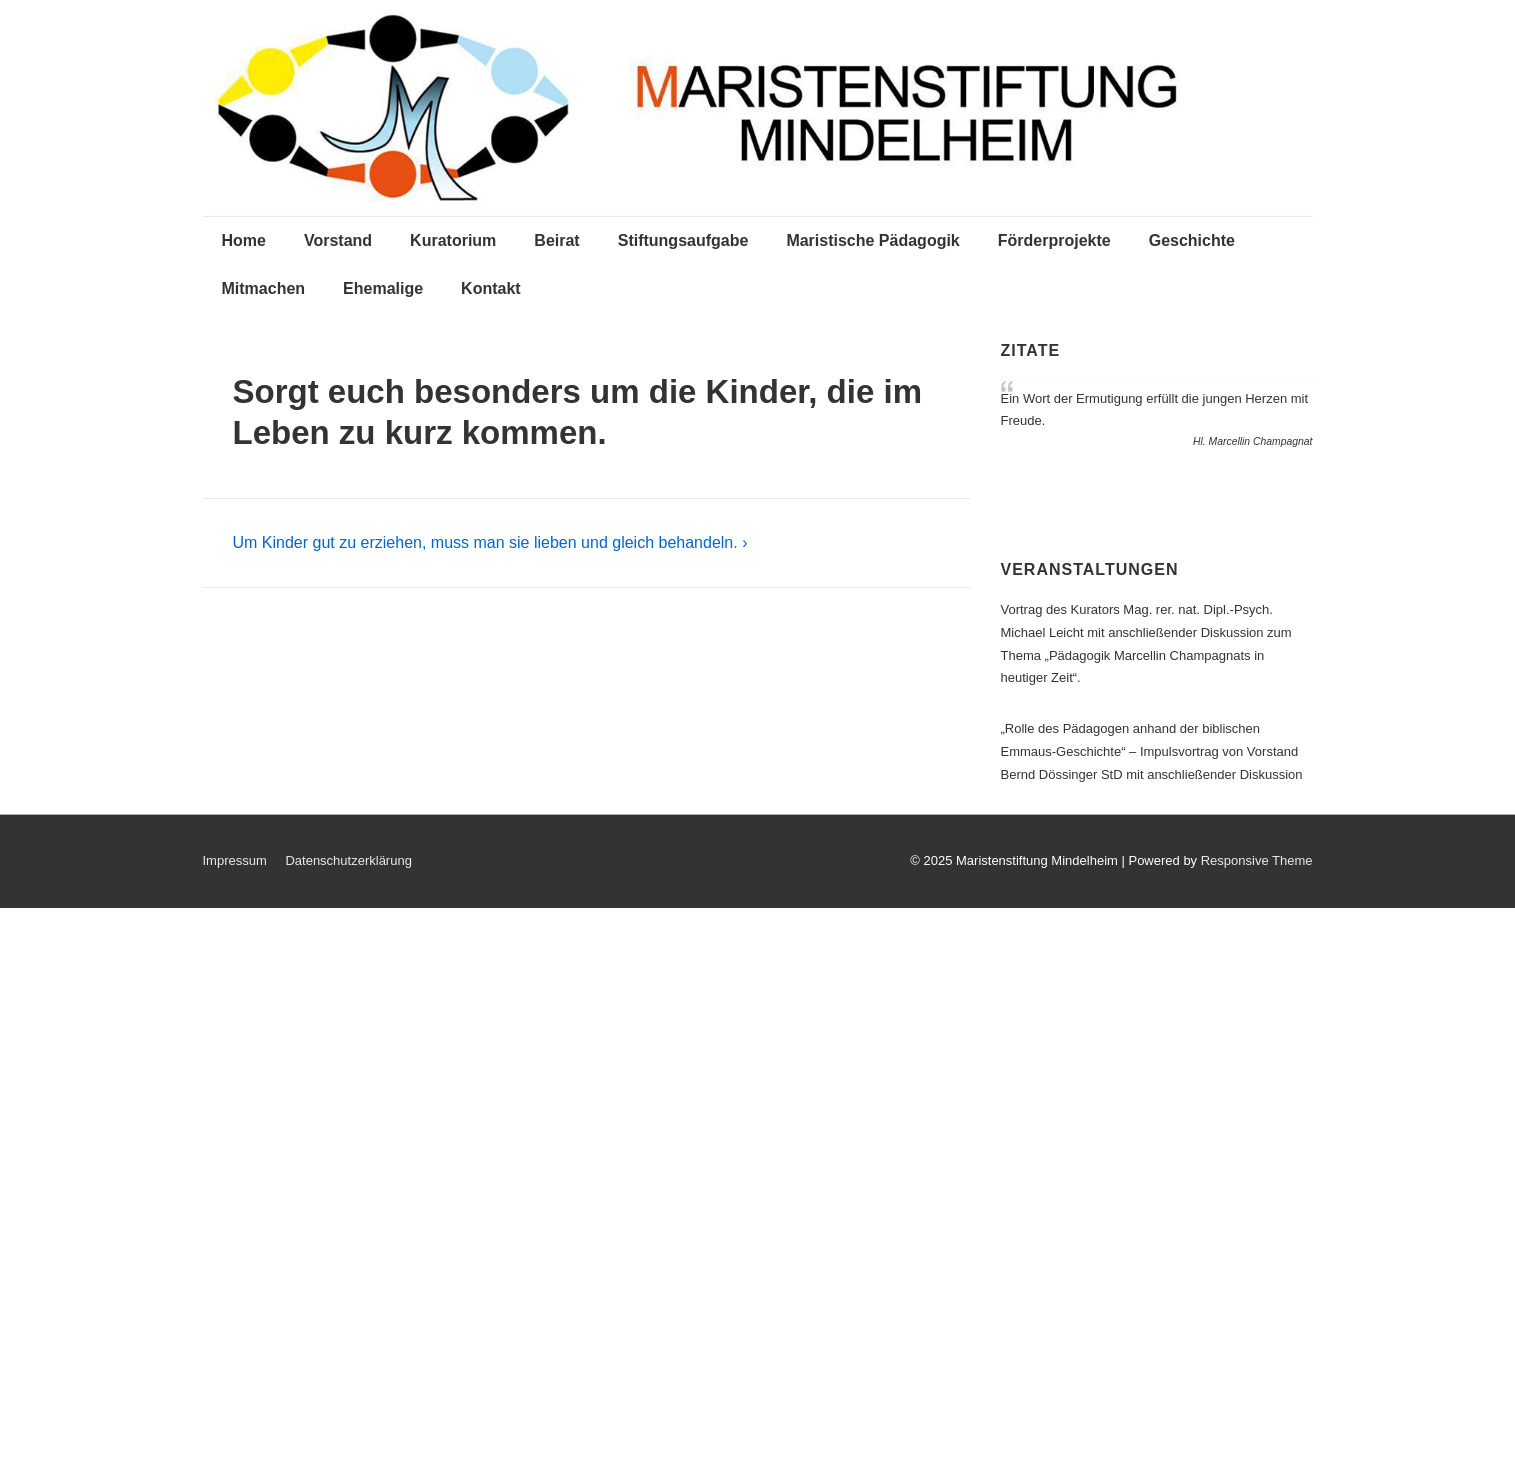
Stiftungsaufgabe (683, 240)
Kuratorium (453, 240)
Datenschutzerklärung (348, 860)
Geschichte (1192, 240)
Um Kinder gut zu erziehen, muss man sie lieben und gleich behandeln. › (490, 542)
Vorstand (338, 240)
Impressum (235, 860)
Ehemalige (383, 288)
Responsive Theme (1257, 860)
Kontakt (491, 288)
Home (244, 240)
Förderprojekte (1054, 240)
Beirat (556, 240)
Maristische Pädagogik (872, 240)
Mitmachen (264, 288)
